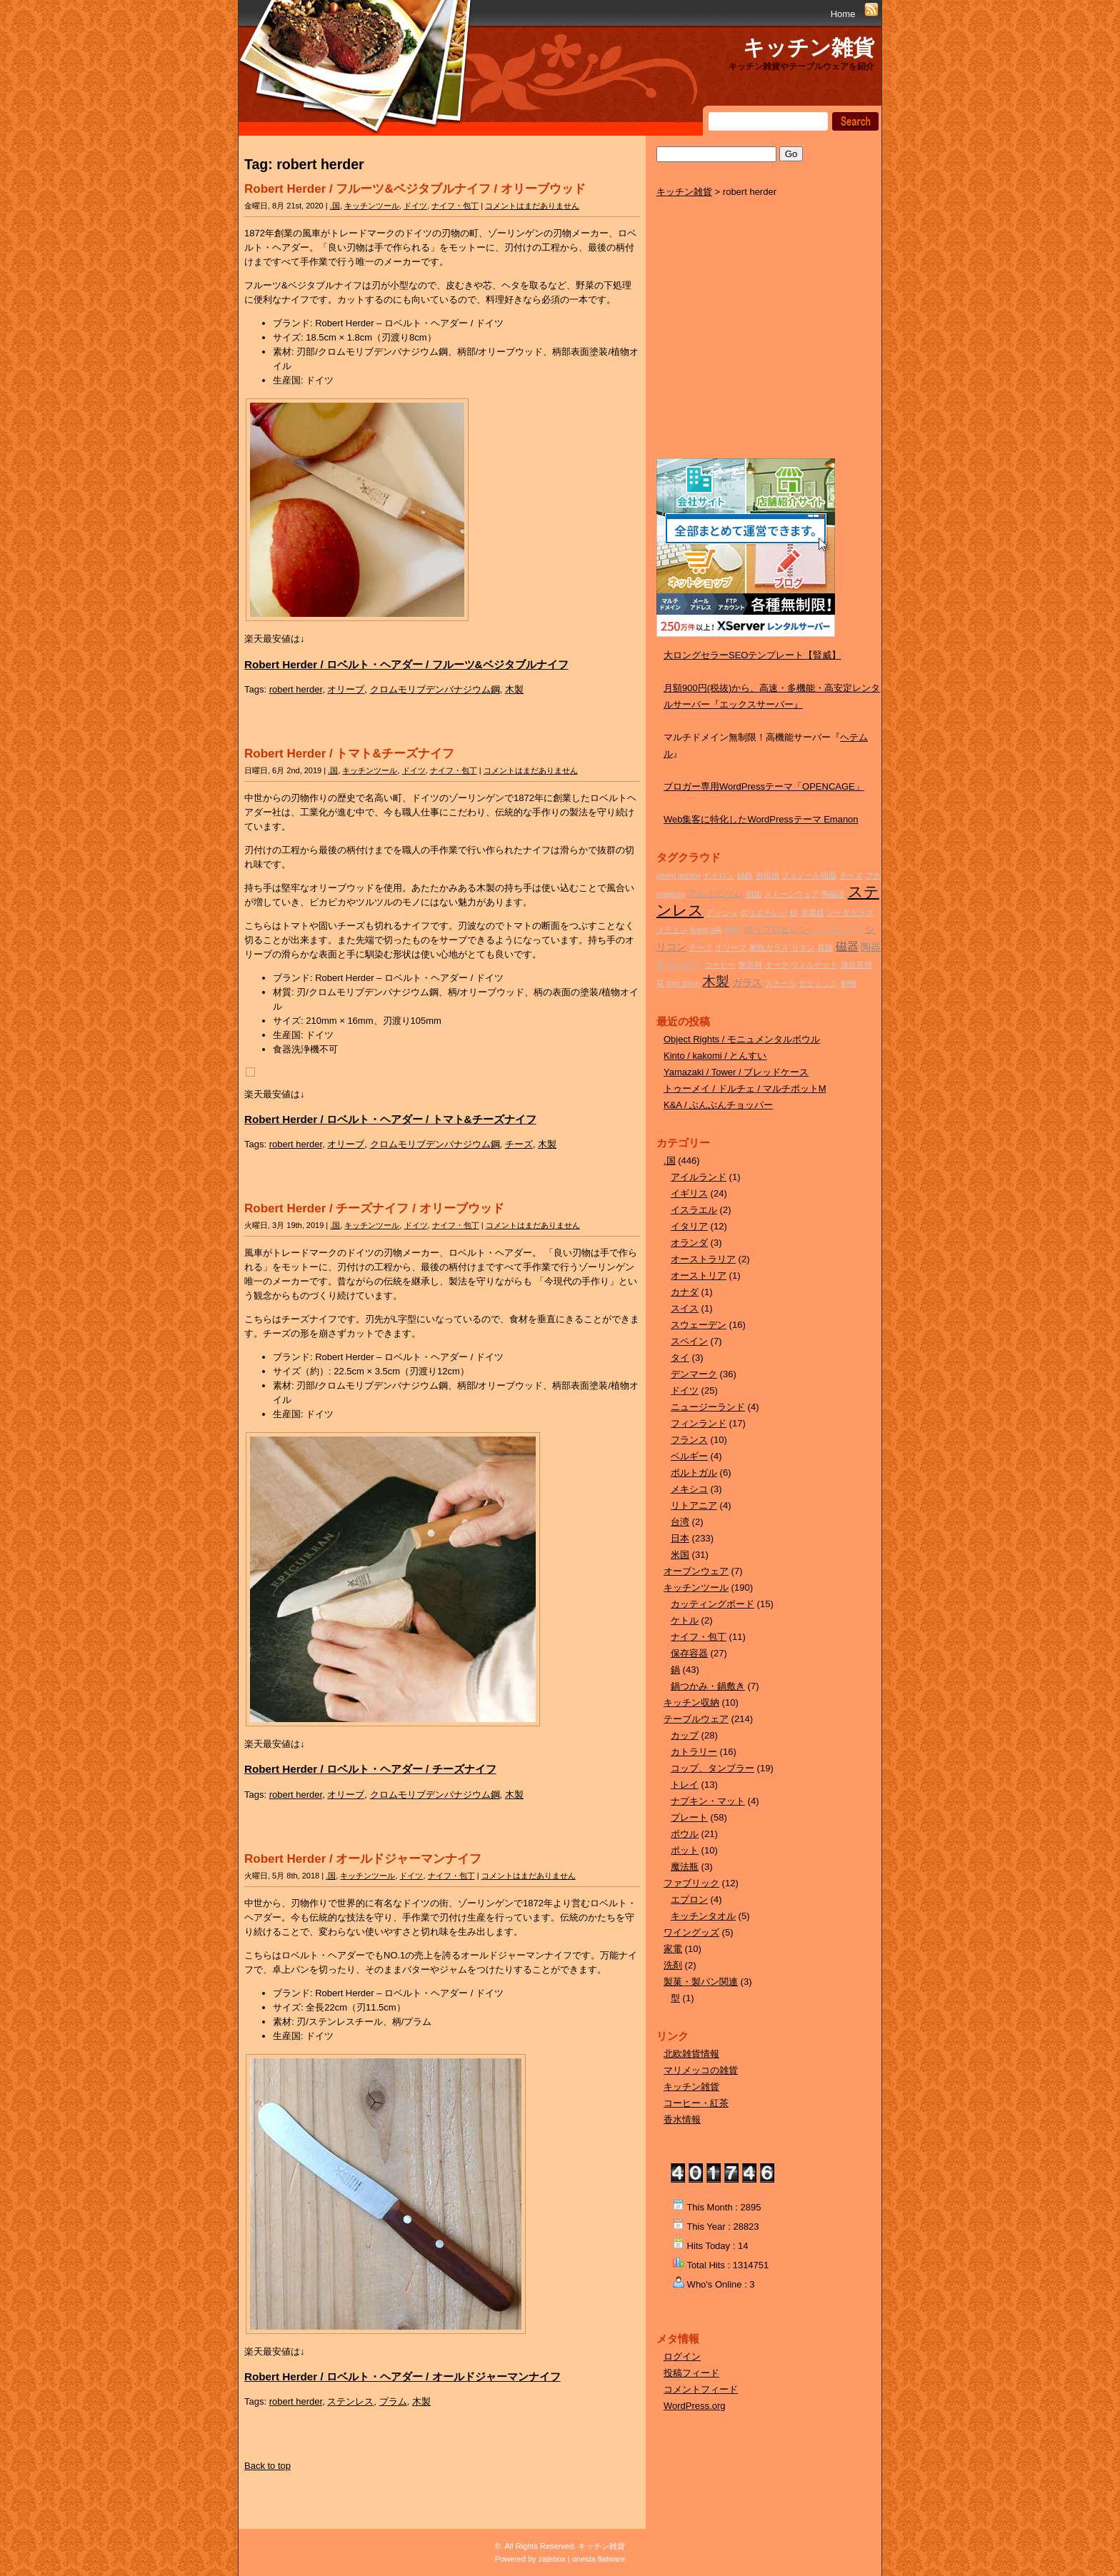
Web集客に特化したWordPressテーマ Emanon (761, 819)
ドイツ (415, 205)
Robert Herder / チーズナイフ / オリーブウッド (374, 1208)
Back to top (267, 2465)
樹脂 (753, 894)
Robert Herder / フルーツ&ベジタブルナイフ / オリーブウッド (415, 189)
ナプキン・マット (708, 1801)
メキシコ (689, 1489)
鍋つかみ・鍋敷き (708, 1686)
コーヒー (720, 964)
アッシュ (722, 912)
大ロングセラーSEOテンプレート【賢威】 (752, 655)
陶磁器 (833, 894)
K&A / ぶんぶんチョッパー (718, 1105)
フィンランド (698, 1423)
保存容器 (689, 1653)
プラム (393, 2401)
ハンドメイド (837, 929)
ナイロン (718, 875)
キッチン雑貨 (808, 47)
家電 (673, 1948)
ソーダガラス (850, 912)
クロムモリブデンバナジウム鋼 (435, 689)
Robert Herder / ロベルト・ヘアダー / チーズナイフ (370, 1769)
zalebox (552, 2559)
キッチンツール (371, 205)
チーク (701, 947)
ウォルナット (814, 964)
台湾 (680, 1521)
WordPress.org (694, 2405)
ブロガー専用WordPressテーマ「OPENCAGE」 (764, 786)
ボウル (685, 1833)
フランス (689, 1439)
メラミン (672, 929)
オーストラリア (703, 1259)
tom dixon (683, 983)
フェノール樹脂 (808, 875)
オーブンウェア (696, 1571)
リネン (803, 947)
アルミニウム (715, 893)
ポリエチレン (763, 912)
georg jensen (678, 875)
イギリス (689, 1193)
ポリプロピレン (776, 929)
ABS (732, 929)
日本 (680, 1538)
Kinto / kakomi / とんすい (715, 1055)
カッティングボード (712, 1604)
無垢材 (750, 964)
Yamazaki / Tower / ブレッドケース (736, 1072)
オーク (777, 964)
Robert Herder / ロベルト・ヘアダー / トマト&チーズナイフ (390, 1119)
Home (843, 14)
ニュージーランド (708, 1407)
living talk (706, 929)
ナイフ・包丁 (455, 205)
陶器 (871, 946)
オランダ (689, 1242)
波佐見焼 (856, 964)
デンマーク (694, 1374)
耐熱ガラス (769, 947)
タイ (680, 1357)
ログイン (682, 2356)
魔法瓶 (685, 1866)
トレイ (685, 1784)
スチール (780, 983)
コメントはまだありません (532, 205)
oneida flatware (599, 2559)
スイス (685, 1308)
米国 (680, 1554)
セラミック (818, 983)
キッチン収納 (691, 1702)
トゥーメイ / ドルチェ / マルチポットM (745, 1088)
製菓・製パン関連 (701, 1981)
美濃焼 (812, 912)
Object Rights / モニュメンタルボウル (742, 1039)
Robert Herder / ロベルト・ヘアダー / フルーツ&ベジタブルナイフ (406, 664)
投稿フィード (691, 2373)
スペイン (689, 1341)
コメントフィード (701, 2389)
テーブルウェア (696, 1719)
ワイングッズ (691, 1932)
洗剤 (673, 1965)
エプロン (689, 1899)
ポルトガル (694, 1472)
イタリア (689, 1226)
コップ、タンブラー (712, 1768)
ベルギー (689, 1456)
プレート (689, 1817)
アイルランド (698, 1177)
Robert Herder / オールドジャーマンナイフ (362, 1859)
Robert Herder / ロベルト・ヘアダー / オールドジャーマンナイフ (402, 2376)
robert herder (295, 689)
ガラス (747, 982)
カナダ (685, 1292)
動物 (848, 983)
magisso (670, 894)
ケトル (685, 1620)
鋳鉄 (745, 875)
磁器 (847, 946)
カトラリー (694, 1751)
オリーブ (345, 689)
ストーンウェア (791, 894)
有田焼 (767, 875)
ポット (685, 1850)
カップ (685, 1735)
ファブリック (691, 1883)
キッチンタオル (703, 1916)
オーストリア (698, 1275)
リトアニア (694, 1505)
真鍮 (825, 947)
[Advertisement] (763, 343)
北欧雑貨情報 (691, 2053)
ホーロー (685, 964)
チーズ (519, 1144)
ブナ (873, 875)
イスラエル (694, 1209)
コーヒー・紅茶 (696, 2103)
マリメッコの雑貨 (701, 2070)
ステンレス (350, 2401)
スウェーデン (698, 1324)
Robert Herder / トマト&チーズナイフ (349, 753)
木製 (514, 689)
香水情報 (682, 2119)
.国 (335, 205)
